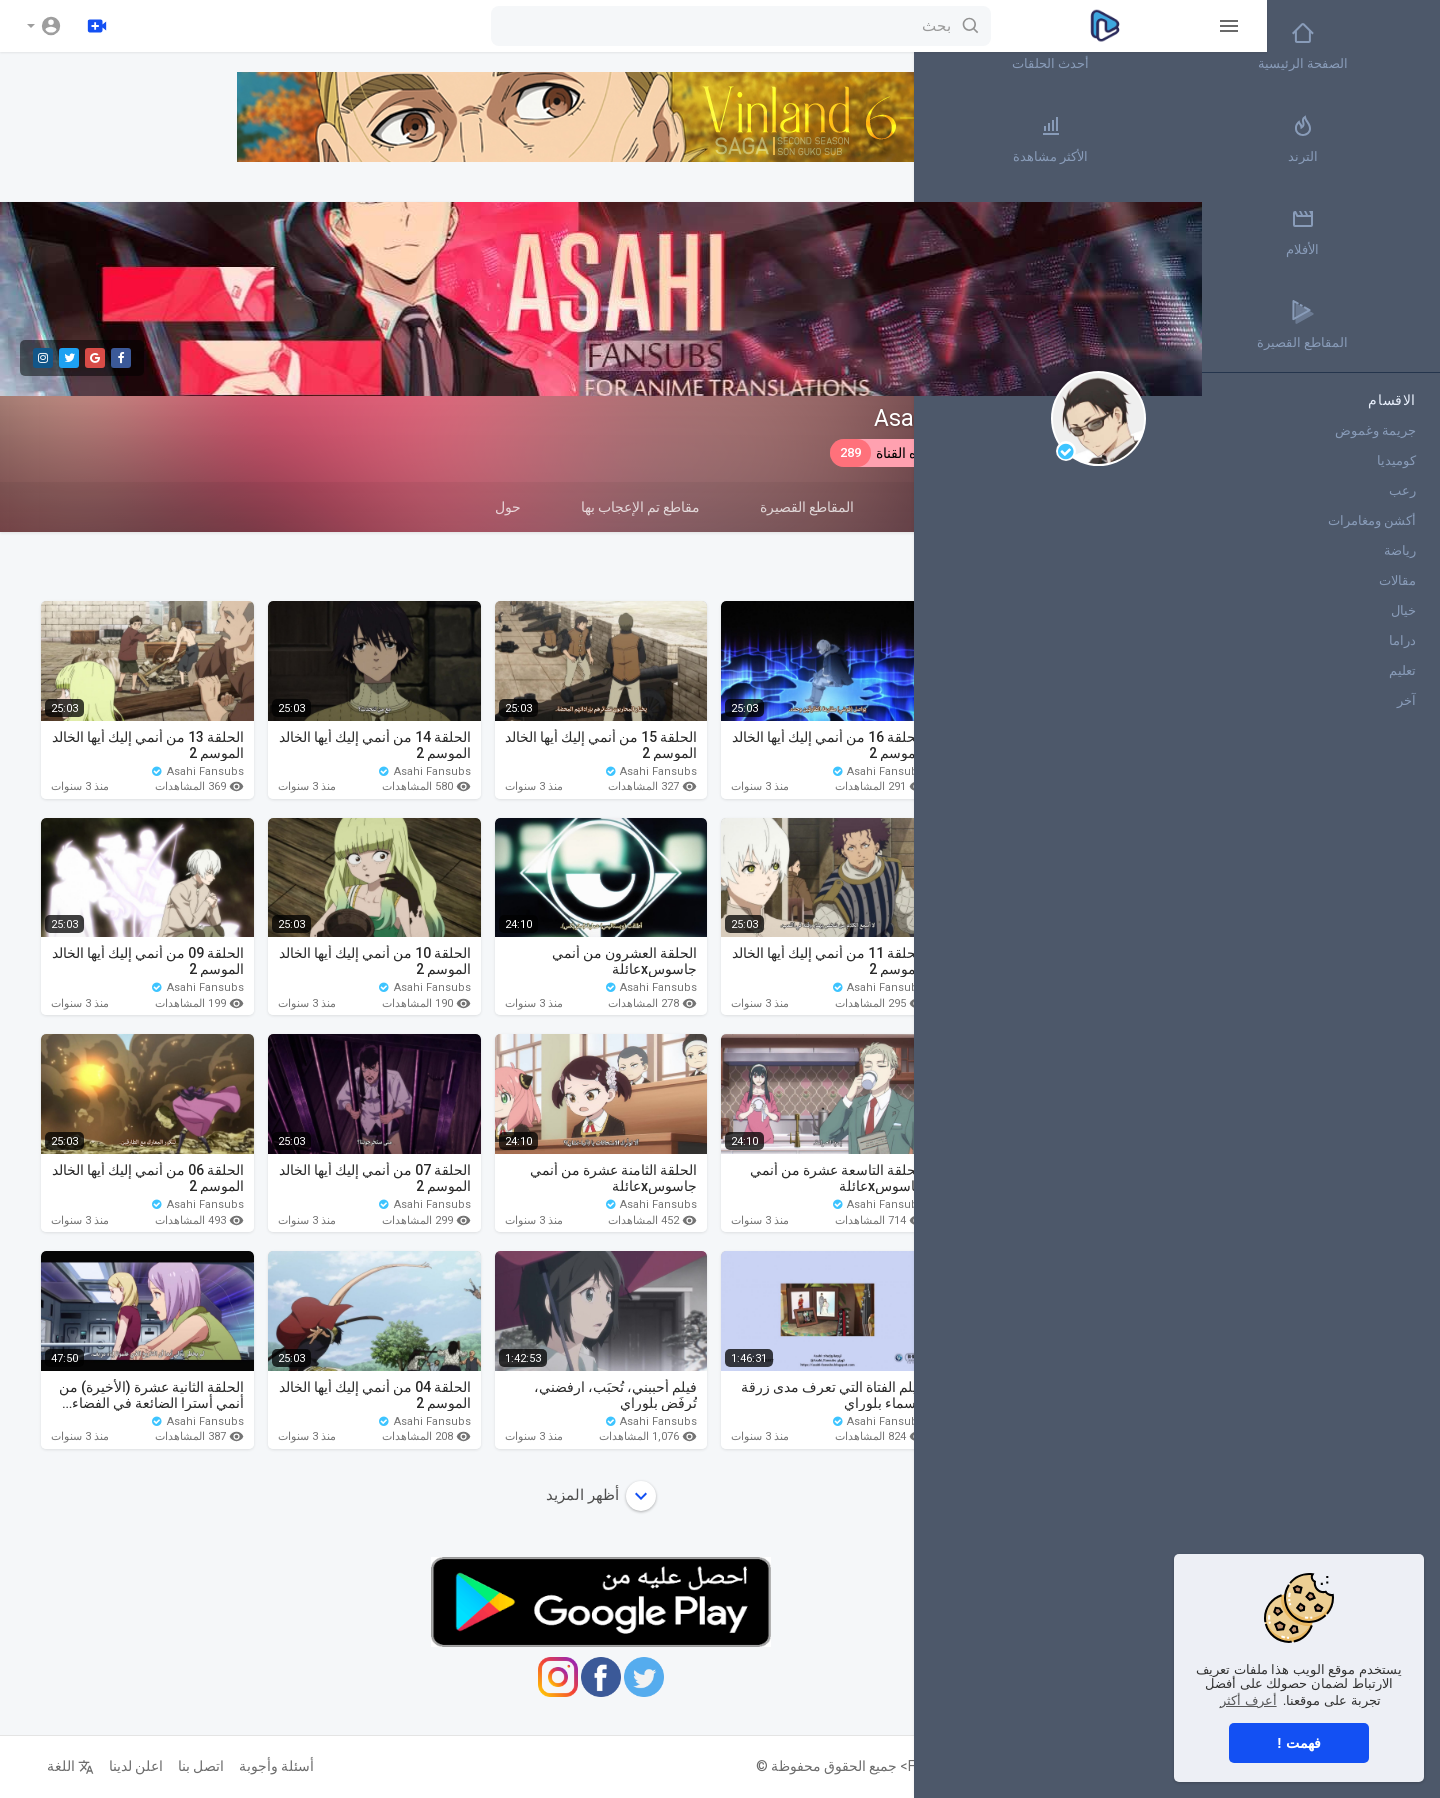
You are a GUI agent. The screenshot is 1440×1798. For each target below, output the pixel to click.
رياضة (1400, 550)
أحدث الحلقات (1250, 46)
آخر (1406, 700)
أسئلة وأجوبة (265, 1766)
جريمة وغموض (1375, 430)
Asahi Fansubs (941, 418)
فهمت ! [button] (1299, 1743)
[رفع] (97, 26)
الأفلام (1369, 232)
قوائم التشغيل (943, 507)
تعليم (1402, 670)
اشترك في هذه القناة (913, 453)
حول (497, 507)
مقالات (1397, 580)
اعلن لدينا (125, 1766)
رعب (1402, 490)
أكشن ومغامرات (1372, 520)
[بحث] (654, 26)
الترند (1370, 139)
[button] (44, 26)
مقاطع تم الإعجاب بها (629, 507)
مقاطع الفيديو (1081, 515)
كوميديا (1396, 460)
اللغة (59, 1766)
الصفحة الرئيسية (1370, 46)
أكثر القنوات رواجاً (1250, 232)
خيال (1403, 610)
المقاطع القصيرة (796, 507)
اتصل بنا (190, 1766)
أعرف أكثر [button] (1248, 1700)
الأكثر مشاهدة (1250, 139)
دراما (1402, 640)
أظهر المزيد (590, 1496)
